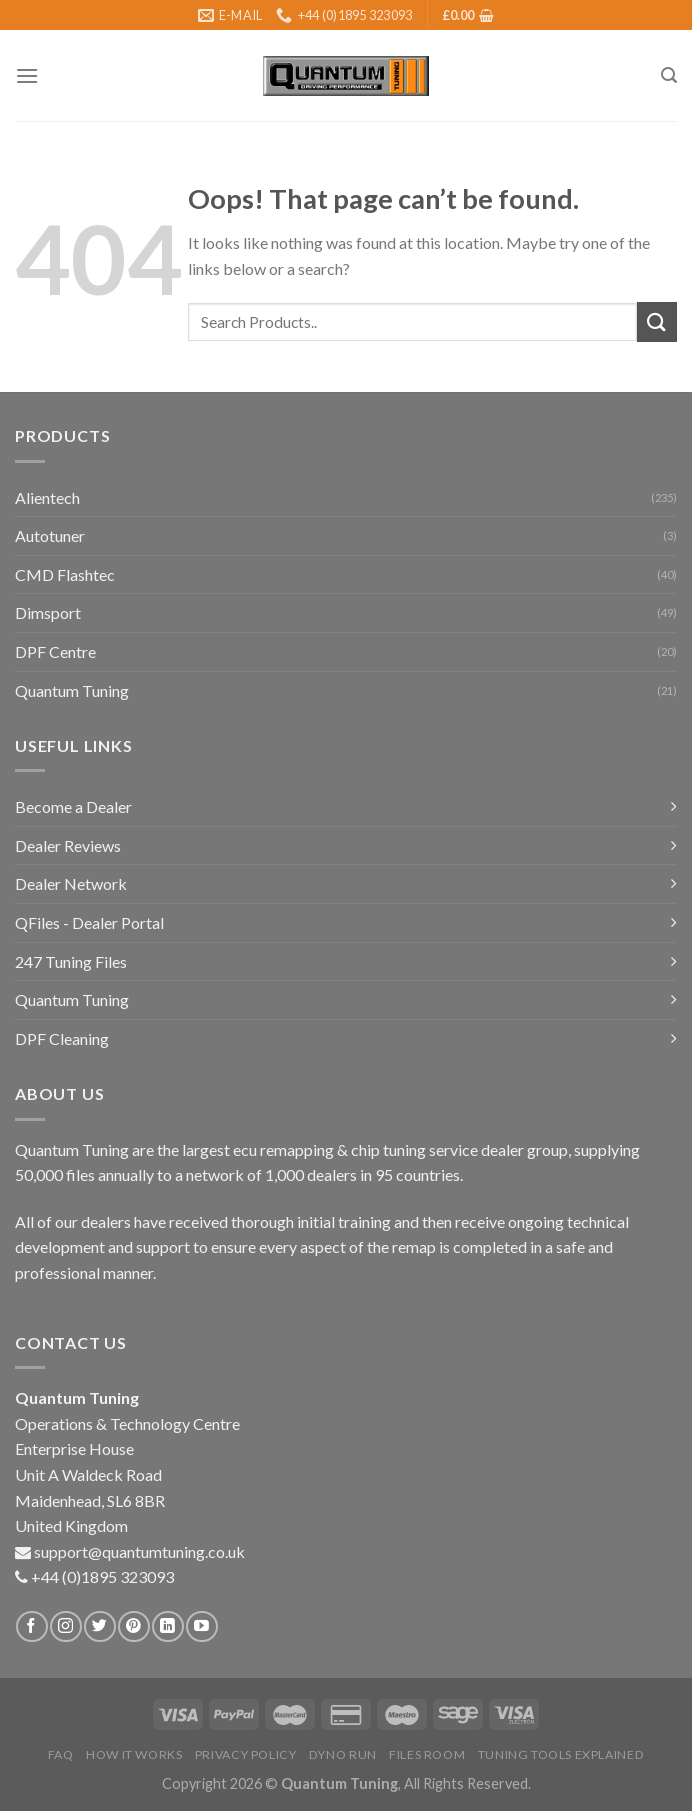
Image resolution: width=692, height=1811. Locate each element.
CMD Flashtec (65, 574)
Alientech (47, 497)
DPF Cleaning (62, 1038)
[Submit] (657, 321)
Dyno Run (343, 1754)
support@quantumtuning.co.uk (139, 1551)
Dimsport (48, 612)
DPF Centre (55, 651)
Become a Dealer (73, 806)
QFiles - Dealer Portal (89, 922)
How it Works (134, 1754)
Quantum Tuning (72, 690)
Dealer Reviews (68, 845)
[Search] (669, 75)
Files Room (427, 1754)
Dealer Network (71, 883)
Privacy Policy (246, 1754)
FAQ (61, 1754)
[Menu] (27, 75)
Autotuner (50, 535)
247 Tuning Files (71, 961)
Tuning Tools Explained (561, 1754)
